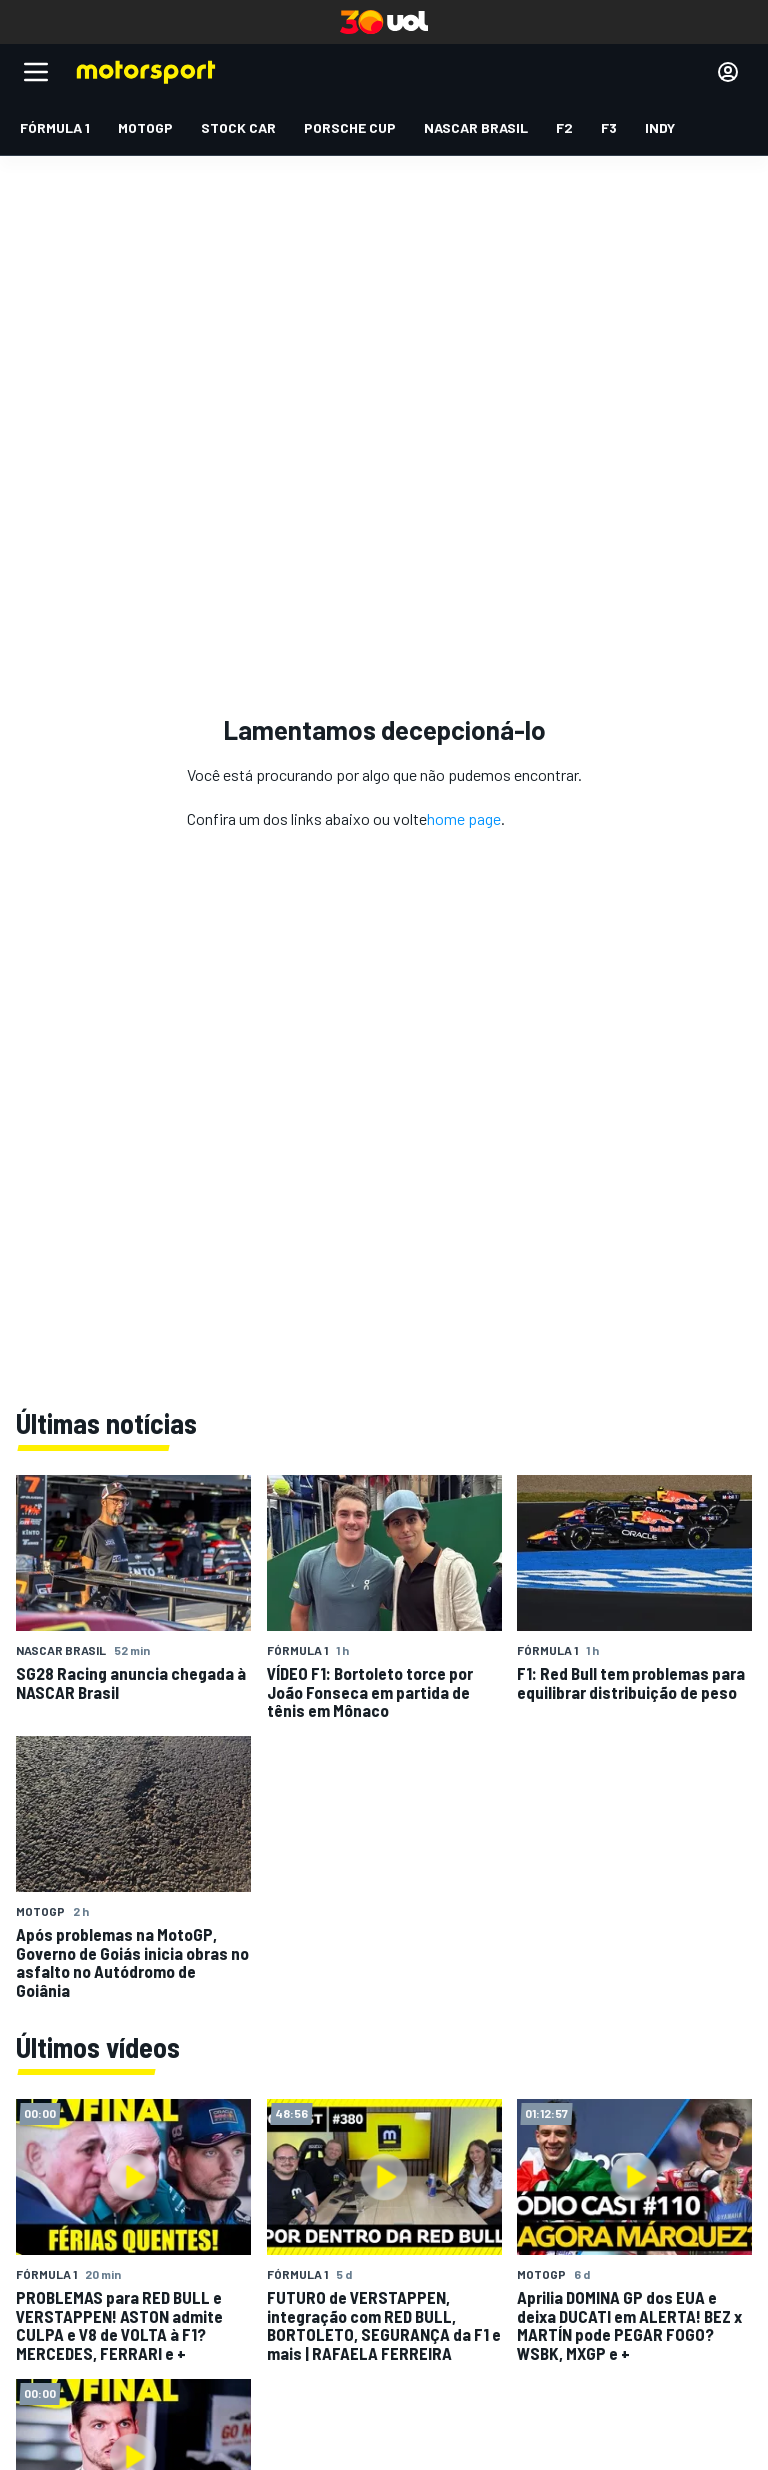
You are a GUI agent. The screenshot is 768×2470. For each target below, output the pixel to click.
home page (464, 818)
